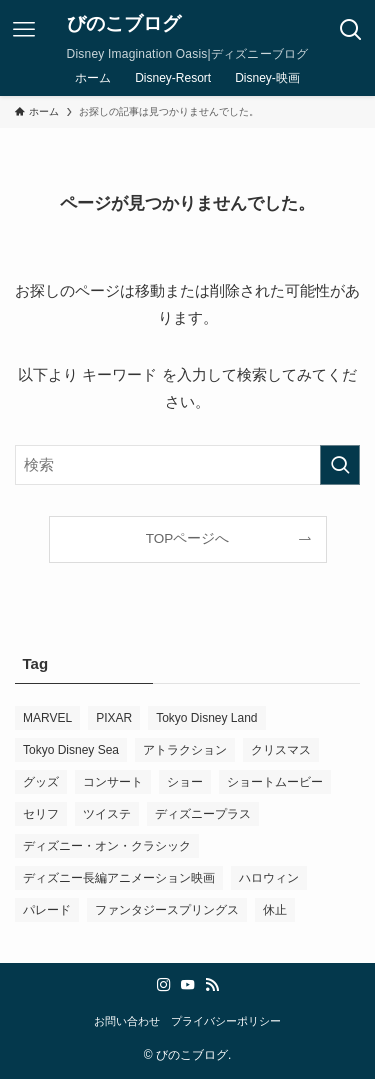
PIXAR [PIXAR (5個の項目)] (114, 718)
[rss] (212, 985)
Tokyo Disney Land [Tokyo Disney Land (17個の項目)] (206, 718)
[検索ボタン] (351, 30)
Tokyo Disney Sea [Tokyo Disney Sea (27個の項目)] (71, 750)
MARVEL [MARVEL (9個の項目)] (47, 718)
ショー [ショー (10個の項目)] (185, 782)
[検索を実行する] (340, 465)
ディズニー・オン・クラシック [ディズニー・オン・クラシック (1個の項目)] (107, 846)
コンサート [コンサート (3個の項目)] (113, 782)
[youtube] (188, 985)
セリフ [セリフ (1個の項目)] (41, 814)
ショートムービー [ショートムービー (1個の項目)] (275, 782)
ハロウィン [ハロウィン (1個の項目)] (269, 878)
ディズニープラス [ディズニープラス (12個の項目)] (203, 814)
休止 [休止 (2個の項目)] (275, 910)
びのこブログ (124, 24)
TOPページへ (188, 538)
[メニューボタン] (24, 30)
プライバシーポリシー (226, 1021)
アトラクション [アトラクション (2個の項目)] (185, 750)
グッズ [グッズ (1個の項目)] (41, 782)
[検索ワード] (187, 465)
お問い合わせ (127, 1021)
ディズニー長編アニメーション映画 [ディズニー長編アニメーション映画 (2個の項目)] (119, 878)
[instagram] (164, 985)
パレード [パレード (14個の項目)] (47, 910)
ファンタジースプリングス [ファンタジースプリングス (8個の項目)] (167, 910)
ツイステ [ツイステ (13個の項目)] (107, 814)
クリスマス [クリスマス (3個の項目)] (281, 750)
